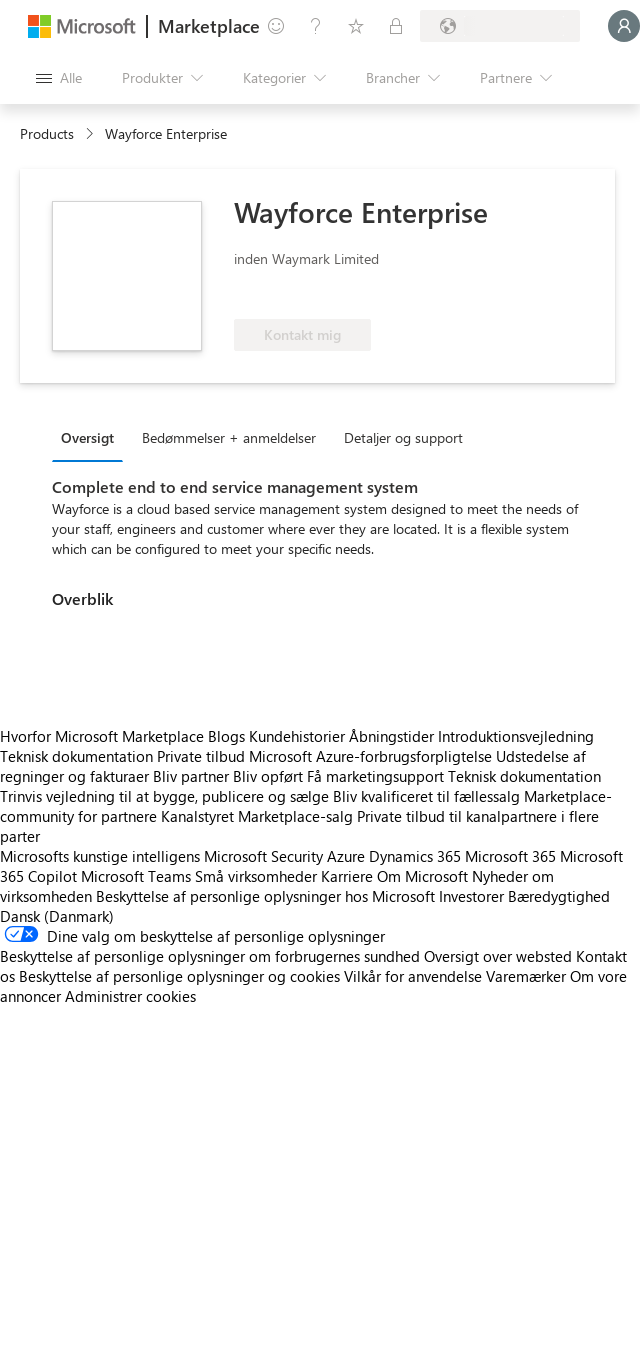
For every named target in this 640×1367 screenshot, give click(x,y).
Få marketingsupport (375, 776)
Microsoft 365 (510, 856)
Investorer (471, 896)
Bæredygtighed (559, 896)
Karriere (347, 876)
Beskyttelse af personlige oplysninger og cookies (179, 976)
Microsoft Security (263, 856)
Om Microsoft (422, 876)
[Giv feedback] (276, 26)
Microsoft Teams (136, 876)
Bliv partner (191, 776)
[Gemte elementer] (356, 26)
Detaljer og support (403, 437)
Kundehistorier (297, 736)
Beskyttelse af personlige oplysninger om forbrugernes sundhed (210, 956)
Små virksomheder (256, 876)
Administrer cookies (130, 996)
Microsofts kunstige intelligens (100, 856)
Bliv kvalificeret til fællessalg (426, 796)
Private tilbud (201, 756)
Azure (346, 856)
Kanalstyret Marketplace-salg (257, 816)
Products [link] (47, 133)
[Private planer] (396, 26)
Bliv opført (268, 776)
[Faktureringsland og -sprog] (500, 26)
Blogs (226, 736)
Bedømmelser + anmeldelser (229, 437)
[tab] (92, 437)
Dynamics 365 (415, 856)
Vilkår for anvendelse (413, 976)
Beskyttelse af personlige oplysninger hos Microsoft (265, 896)
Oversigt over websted (498, 956)
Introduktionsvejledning (516, 736)
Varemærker (526, 976)
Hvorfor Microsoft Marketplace (102, 736)
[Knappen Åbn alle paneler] (59, 78)
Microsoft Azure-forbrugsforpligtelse (372, 756)
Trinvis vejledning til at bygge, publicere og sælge (164, 796)
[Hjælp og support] (316, 26)
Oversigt (87, 437)
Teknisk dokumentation (76, 756)
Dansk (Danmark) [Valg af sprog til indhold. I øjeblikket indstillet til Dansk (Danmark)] (57, 916)
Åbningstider (391, 736)
